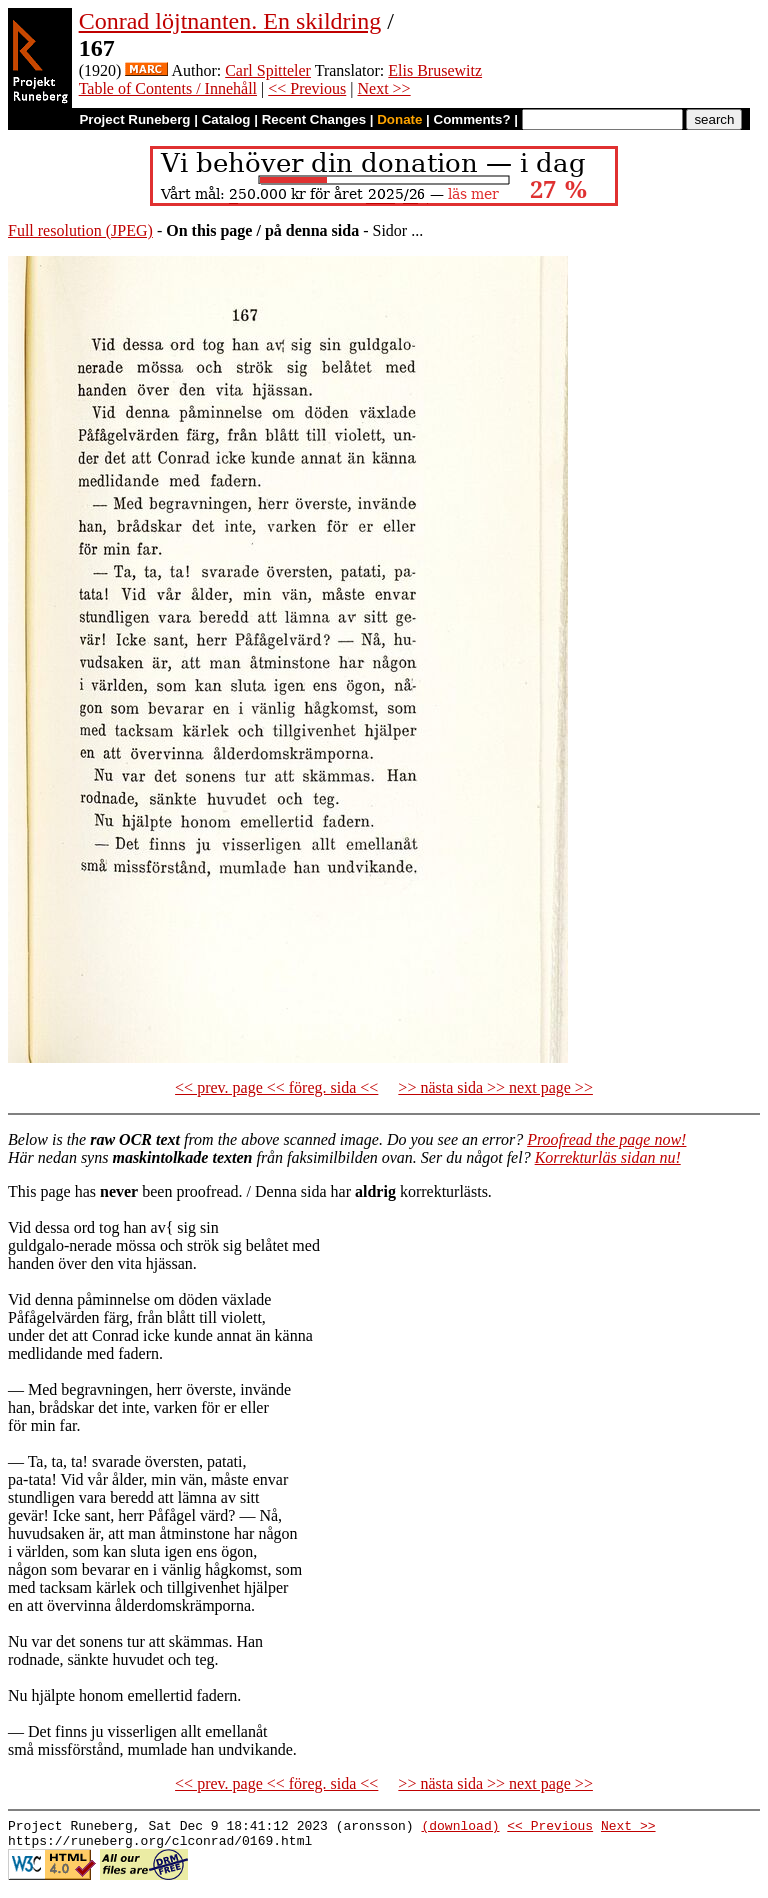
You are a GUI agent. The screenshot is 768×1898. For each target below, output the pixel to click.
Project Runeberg (134, 119)
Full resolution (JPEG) (80, 230)
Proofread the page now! (606, 1139)
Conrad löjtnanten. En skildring (230, 21)
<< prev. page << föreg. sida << (276, 1087)
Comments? (472, 119)
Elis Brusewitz (435, 70)
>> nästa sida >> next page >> (495, 1087)
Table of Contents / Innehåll (168, 88)
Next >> (383, 88)
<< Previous (307, 88)
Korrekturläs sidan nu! (608, 1157)
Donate (399, 119)
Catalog (226, 119)
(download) (460, 1828)
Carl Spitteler (268, 70)
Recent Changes (314, 119)
